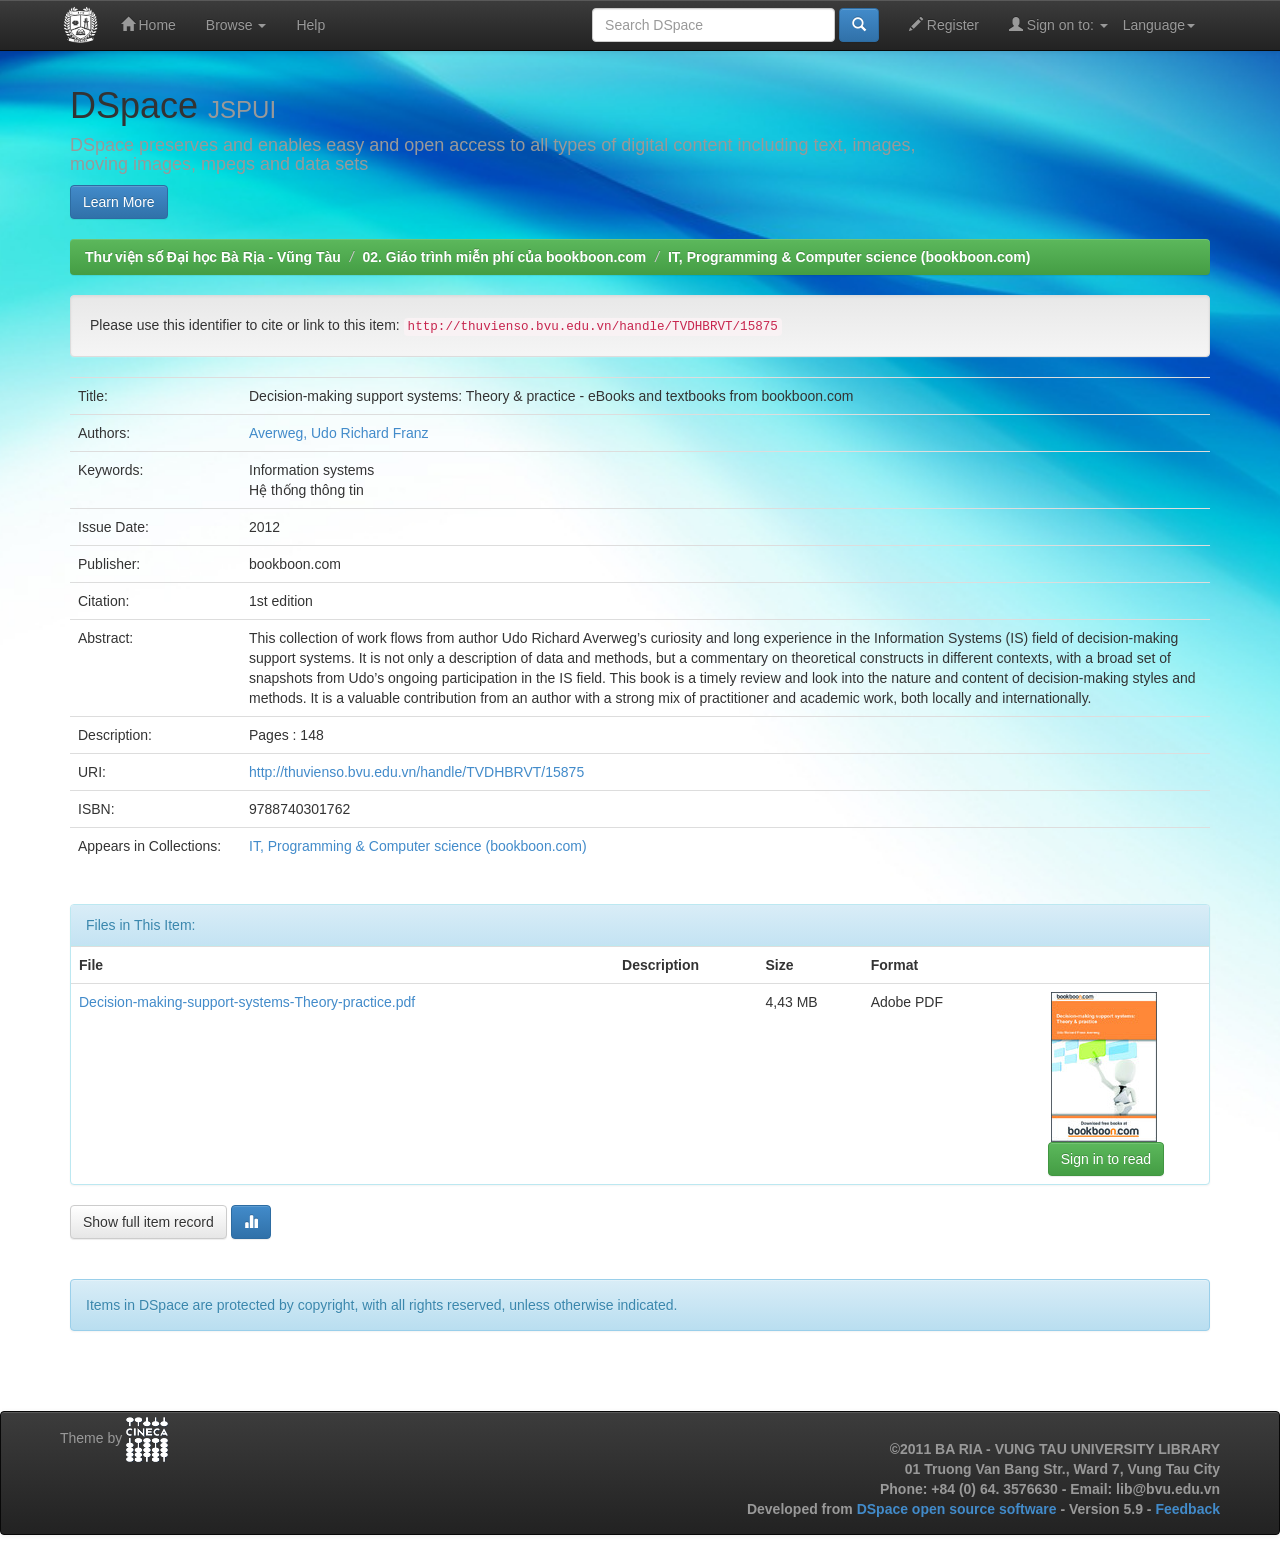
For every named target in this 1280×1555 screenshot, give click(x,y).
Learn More (119, 202)
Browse (236, 25)
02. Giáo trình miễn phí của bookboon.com (504, 257)
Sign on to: (1058, 24)
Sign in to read (1106, 1159)
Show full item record (148, 1222)
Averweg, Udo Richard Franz (338, 433)
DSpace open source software (959, 1509)
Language (1159, 25)
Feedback (1187, 1509)
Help (310, 25)
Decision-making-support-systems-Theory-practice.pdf (247, 1002)
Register (944, 24)
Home (148, 24)
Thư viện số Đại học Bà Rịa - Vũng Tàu (213, 257)
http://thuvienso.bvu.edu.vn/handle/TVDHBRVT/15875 (416, 772)
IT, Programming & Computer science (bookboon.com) (849, 257)
